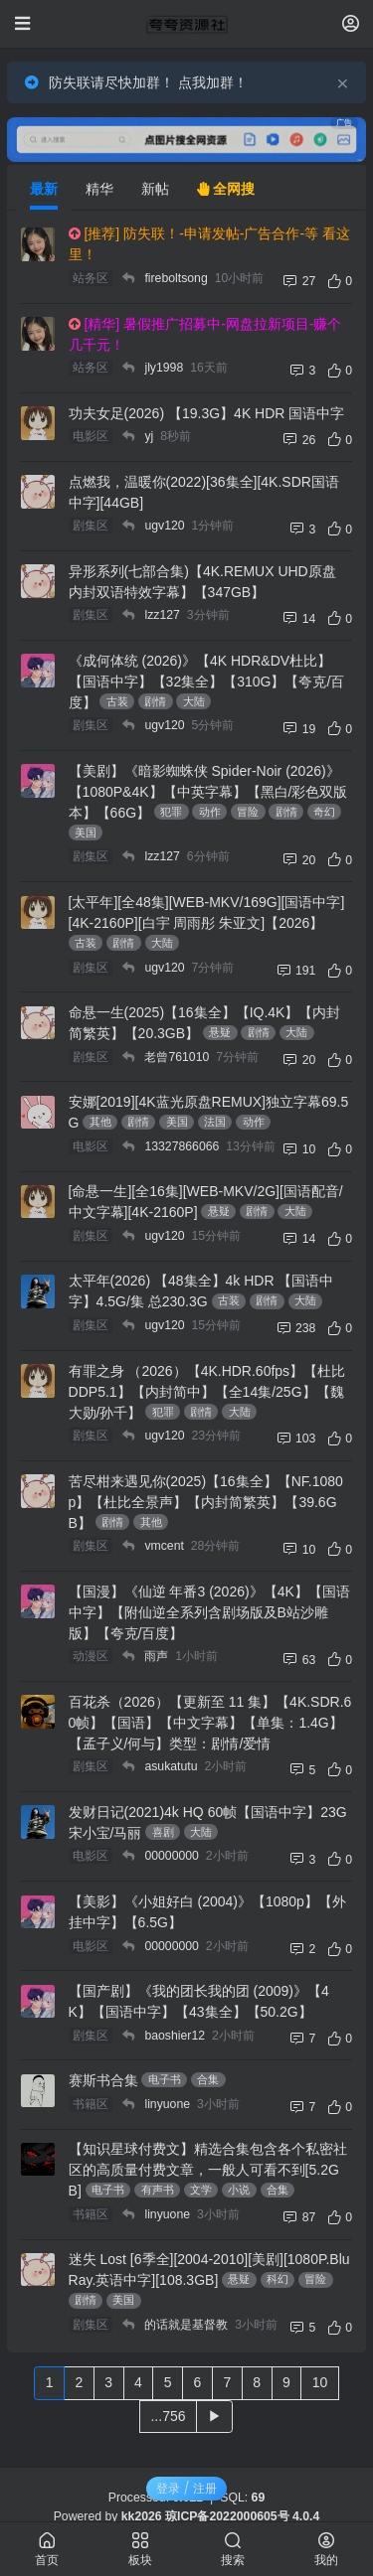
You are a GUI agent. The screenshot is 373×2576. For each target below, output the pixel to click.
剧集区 (90, 525)
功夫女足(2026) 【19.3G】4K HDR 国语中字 (207, 413)
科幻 (277, 2279)
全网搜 (226, 189)
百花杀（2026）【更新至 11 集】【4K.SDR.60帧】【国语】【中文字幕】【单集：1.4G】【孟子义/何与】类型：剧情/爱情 (210, 1722)
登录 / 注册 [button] (186, 2488)
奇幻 (324, 812)
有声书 (157, 2190)
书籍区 (90, 2104)
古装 (117, 701)
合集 (208, 2079)
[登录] (350, 23)
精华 (99, 189)
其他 (100, 1122)
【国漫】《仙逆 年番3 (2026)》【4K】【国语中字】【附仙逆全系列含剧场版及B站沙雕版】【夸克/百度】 (209, 1612)
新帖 (155, 189)
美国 (85, 832)
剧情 (155, 701)
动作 (210, 812)
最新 (44, 189)
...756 (167, 2416)
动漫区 (90, 1656)
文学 (201, 2190)
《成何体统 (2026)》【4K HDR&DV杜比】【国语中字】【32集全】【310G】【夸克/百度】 (207, 681)
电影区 (90, 436)
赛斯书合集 (103, 2080)
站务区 (90, 278)
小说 (239, 2190)
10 (320, 2382)
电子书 (164, 2079)
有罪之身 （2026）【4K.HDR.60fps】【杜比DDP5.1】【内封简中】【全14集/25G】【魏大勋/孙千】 (207, 1392)
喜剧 (163, 1832)
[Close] (342, 82)
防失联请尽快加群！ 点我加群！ (148, 82)
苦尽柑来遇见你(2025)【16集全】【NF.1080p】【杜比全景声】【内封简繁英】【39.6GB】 (206, 1502)
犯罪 (171, 812)
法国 (215, 1122)
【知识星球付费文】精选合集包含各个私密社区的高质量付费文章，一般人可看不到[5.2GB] (208, 2169)
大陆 (194, 701)
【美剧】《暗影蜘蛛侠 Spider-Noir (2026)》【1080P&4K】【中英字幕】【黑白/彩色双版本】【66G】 (208, 792)
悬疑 (220, 1032)
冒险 (248, 812)
